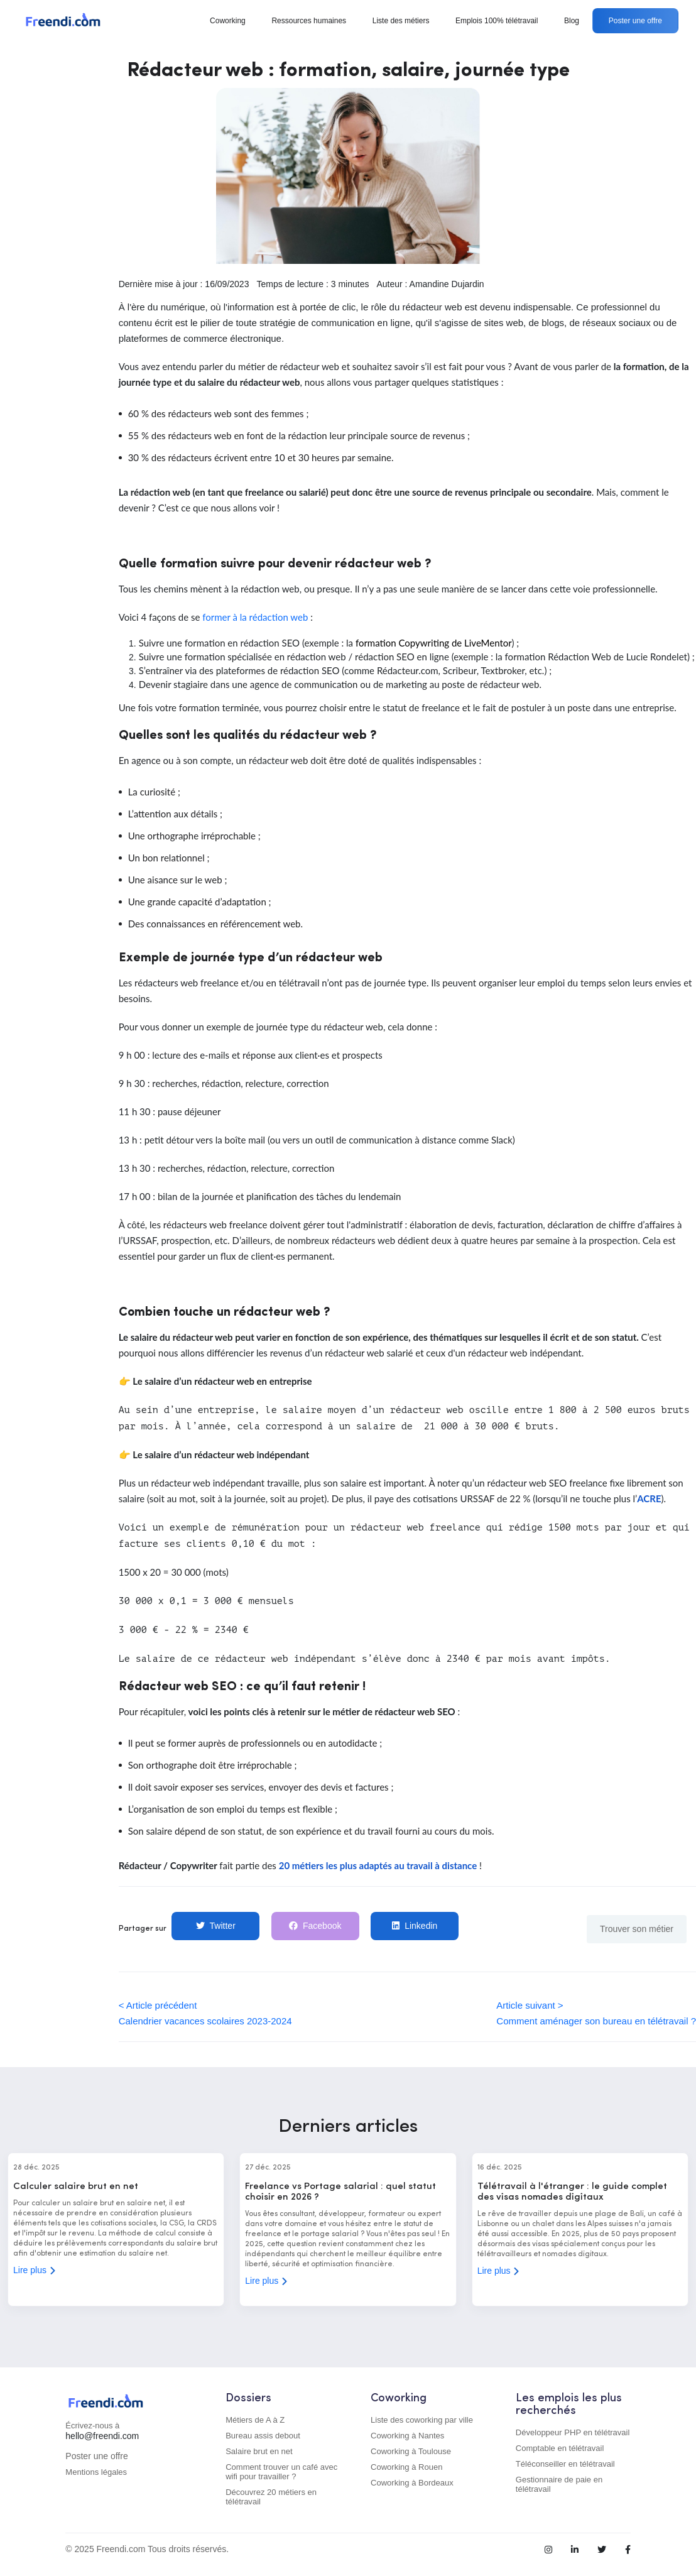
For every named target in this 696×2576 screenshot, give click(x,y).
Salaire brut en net (259, 2451)
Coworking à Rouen (406, 2467)
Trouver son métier (636, 1929)
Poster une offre (635, 20)
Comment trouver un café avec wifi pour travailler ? (281, 2471)
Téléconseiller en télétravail (565, 2464)
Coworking (228, 20)
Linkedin (414, 1926)
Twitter (216, 1926)
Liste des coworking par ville (422, 2420)
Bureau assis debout (263, 2435)
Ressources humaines (308, 20)
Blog (571, 20)
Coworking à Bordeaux (412, 2482)
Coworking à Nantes (407, 2435)
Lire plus (35, 2270)
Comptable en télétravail (560, 2448)
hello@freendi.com (102, 2436)
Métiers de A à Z (255, 2420)
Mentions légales (96, 2472)
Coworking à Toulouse (411, 2451)
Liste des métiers (401, 20)
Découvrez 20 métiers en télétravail (271, 2496)
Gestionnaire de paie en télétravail (559, 2484)
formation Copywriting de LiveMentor (434, 642)
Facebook (315, 1926)
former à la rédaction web (255, 617)
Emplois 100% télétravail (496, 20)
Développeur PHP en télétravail (572, 2432)
